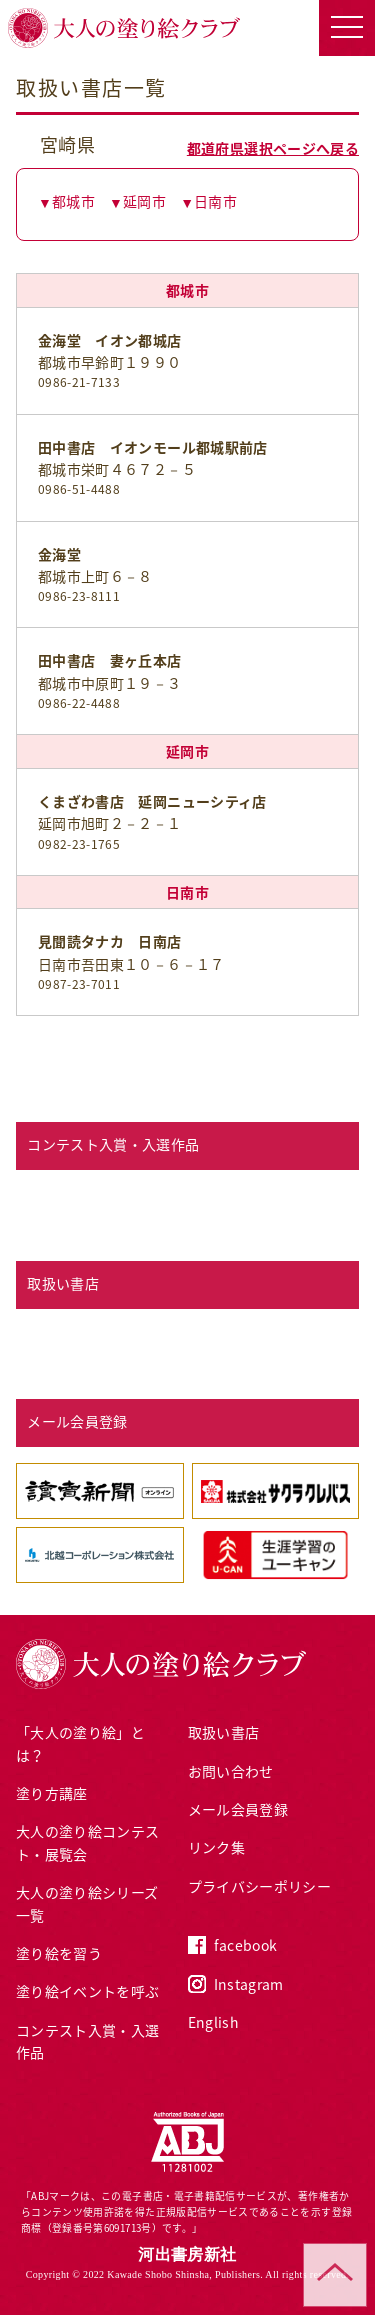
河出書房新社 (187, 2254)
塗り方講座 (52, 1793)
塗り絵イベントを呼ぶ (88, 1991)
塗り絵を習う (59, 1953)
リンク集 (216, 1847)
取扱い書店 (224, 1732)
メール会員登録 (238, 1809)
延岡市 (144, 201)
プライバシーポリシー (260, 1886)
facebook (246, 1945)
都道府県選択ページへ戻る (273, 148)
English (213, 2022)
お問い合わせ (231, 1771)
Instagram (249, 1984)
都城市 (73, 201)
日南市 (215, 201)
